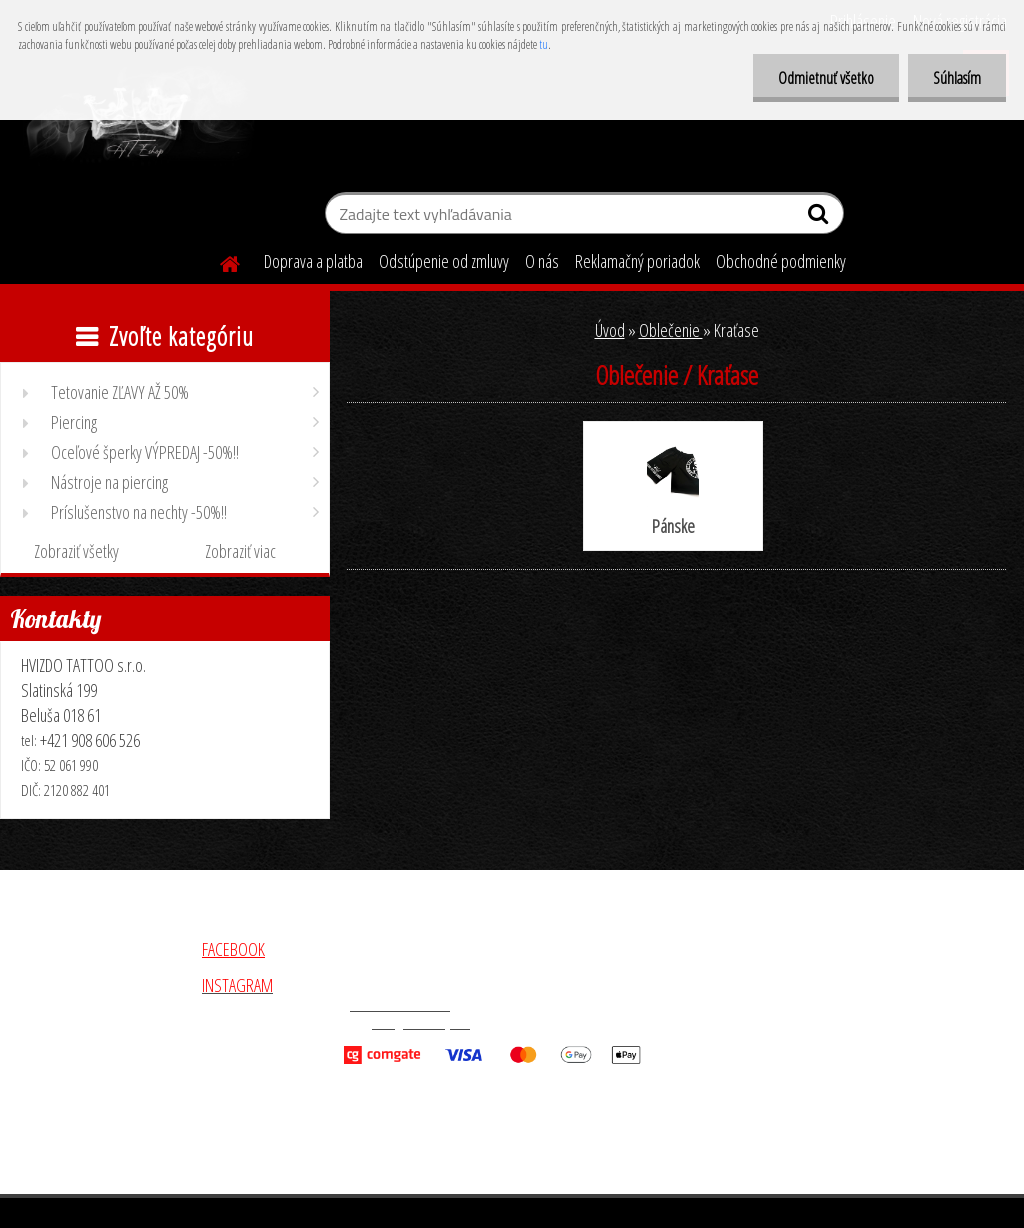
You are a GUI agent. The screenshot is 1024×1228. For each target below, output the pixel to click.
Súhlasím (957, 78)
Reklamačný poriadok (637, 261)
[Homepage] (218, 261)
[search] (820, 218)
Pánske (673, 487)
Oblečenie (671, 330)
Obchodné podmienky (781, 261)
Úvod (610, 330)
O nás (542, 261)
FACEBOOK (233, 949)
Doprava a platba (313, 261)
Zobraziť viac (240, 551)
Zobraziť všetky (76, 551)
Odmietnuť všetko (826, 78)
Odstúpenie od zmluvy (444, 261)
